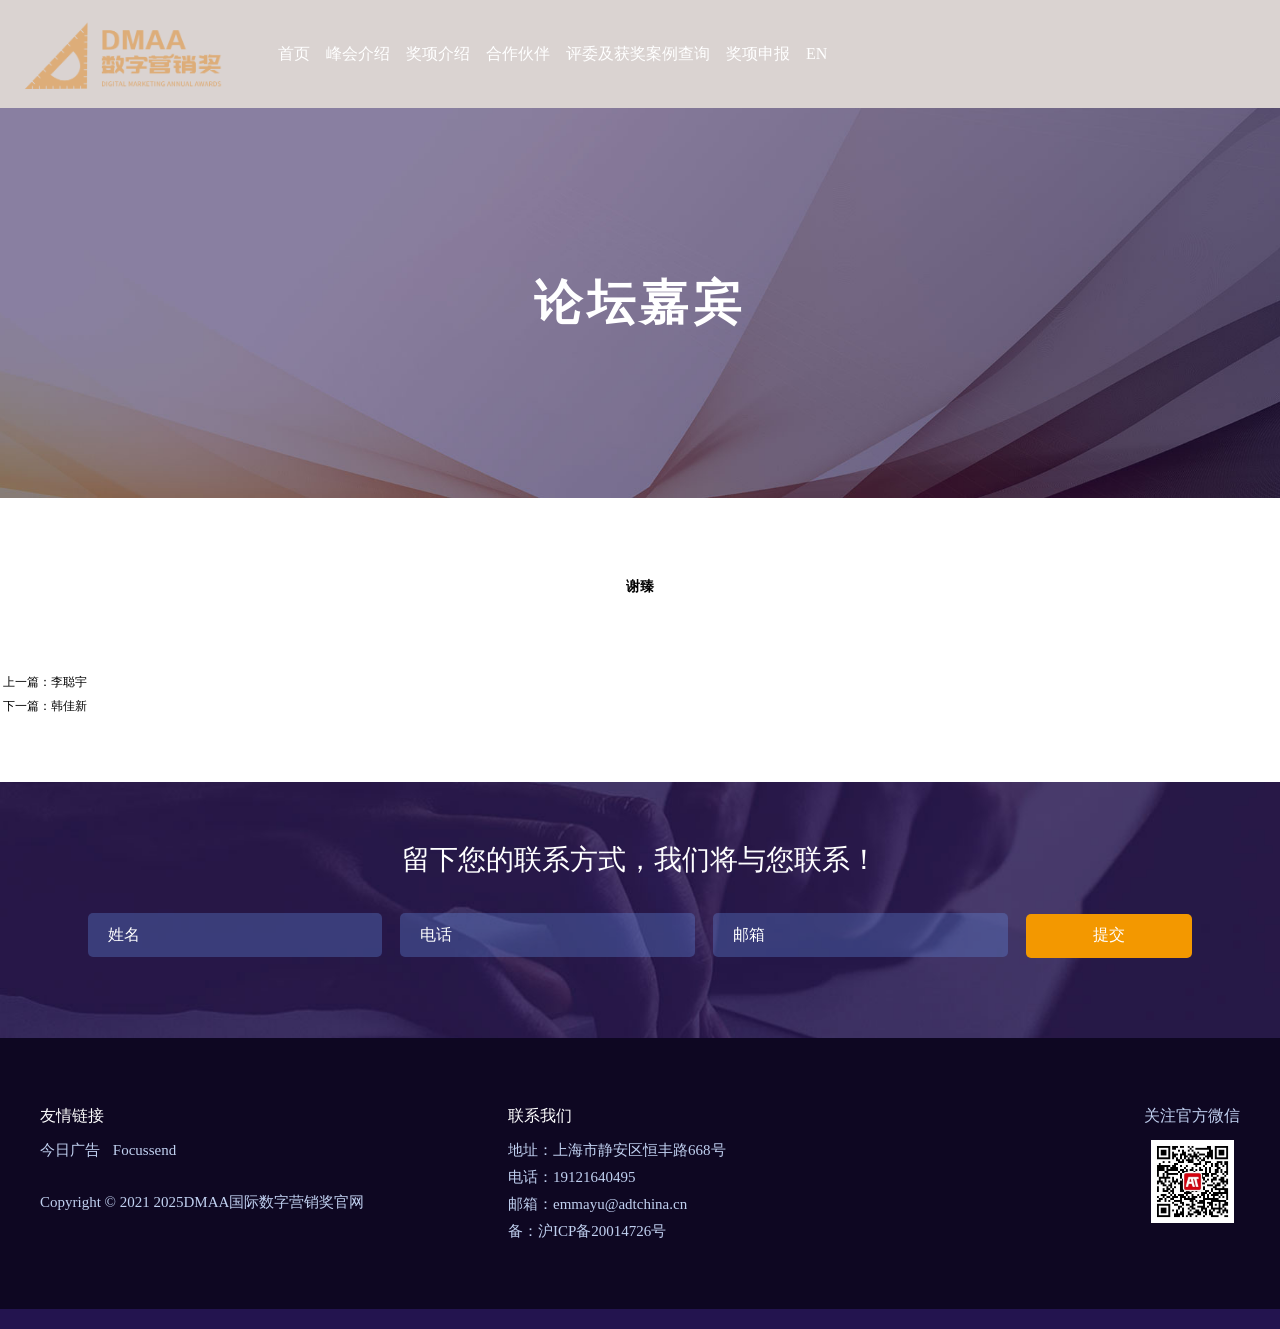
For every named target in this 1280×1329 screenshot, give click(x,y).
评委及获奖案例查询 (638, 53)
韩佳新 (69, 706)
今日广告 (70, 1150)
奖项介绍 (438, 53)
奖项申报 (758, 53)
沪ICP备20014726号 (602, 1231)
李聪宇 (69, 682)
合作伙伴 (518, 53)
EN (816, 53)
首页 (294, 53)
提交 (1109, 934)
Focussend (144, 1150)
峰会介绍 (358, 53)
